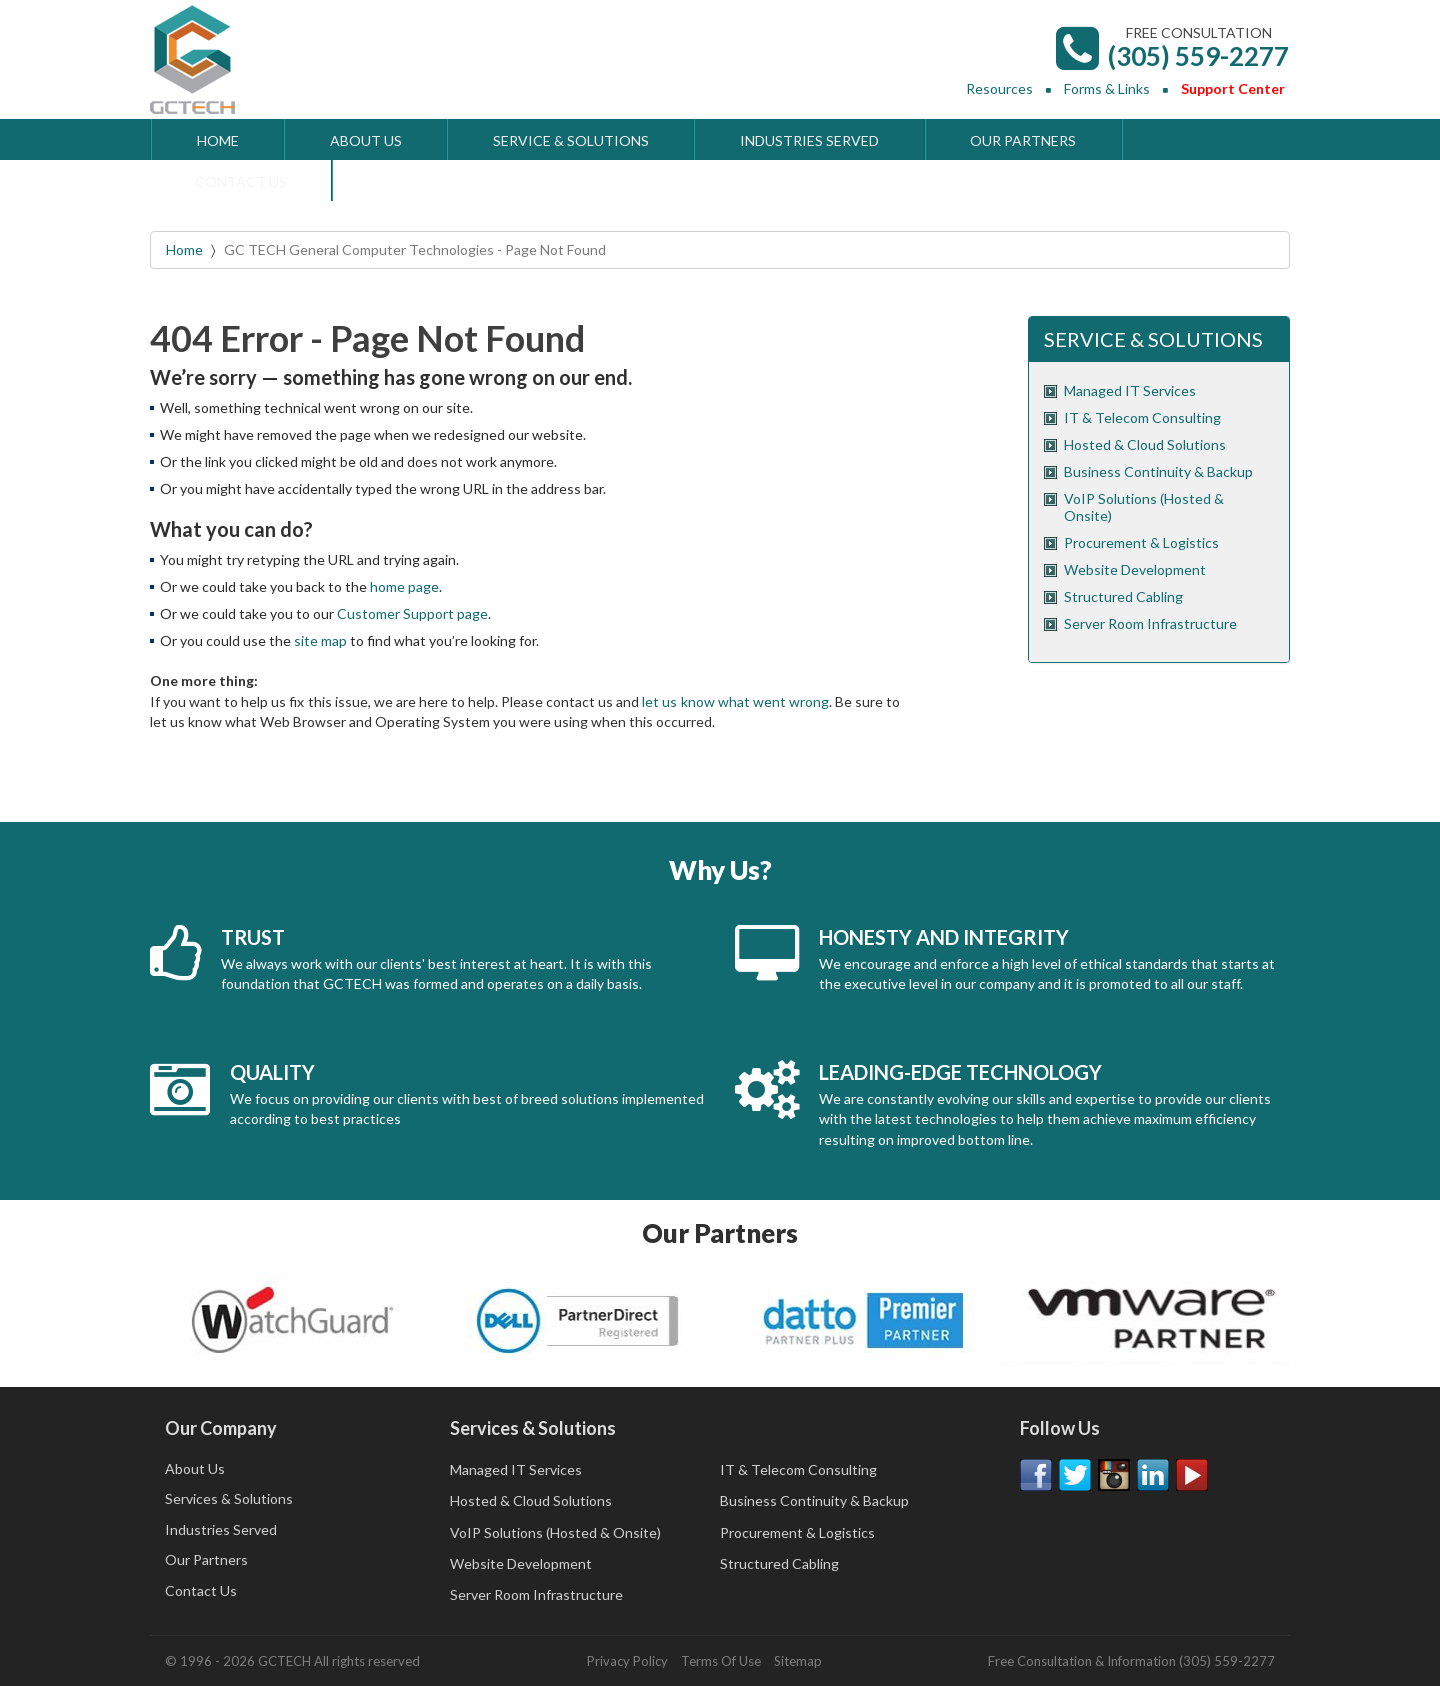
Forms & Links (1107, 88)
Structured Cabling (1123, 596)
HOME (218, 140)
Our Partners (206, 1559)
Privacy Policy (627, 1661)
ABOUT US (366, 140)
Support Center (1233, 88)
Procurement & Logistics (1141, 542)
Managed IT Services (1130, 390)
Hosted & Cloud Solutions (1145, 444)
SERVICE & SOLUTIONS (571, 140)
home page (404, 586)
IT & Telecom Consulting (1142, 417)
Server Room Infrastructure (1150, 623)
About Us (195, 1468)
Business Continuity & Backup (1158, 471)
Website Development (1135, 569)
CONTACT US (241, 181)
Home (184, 249)
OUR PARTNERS (1023, 140)
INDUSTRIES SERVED (809, 140)
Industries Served (221, 1529)
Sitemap (798, 1661)
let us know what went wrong (735, 701)
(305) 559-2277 (1198, 56)
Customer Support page (412, 613)
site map (320, 640)
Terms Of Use (721, 1661)
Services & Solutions (229, 1498)
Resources (999, 88)
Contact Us (201, 1590)
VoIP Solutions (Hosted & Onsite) (555, 1532)
